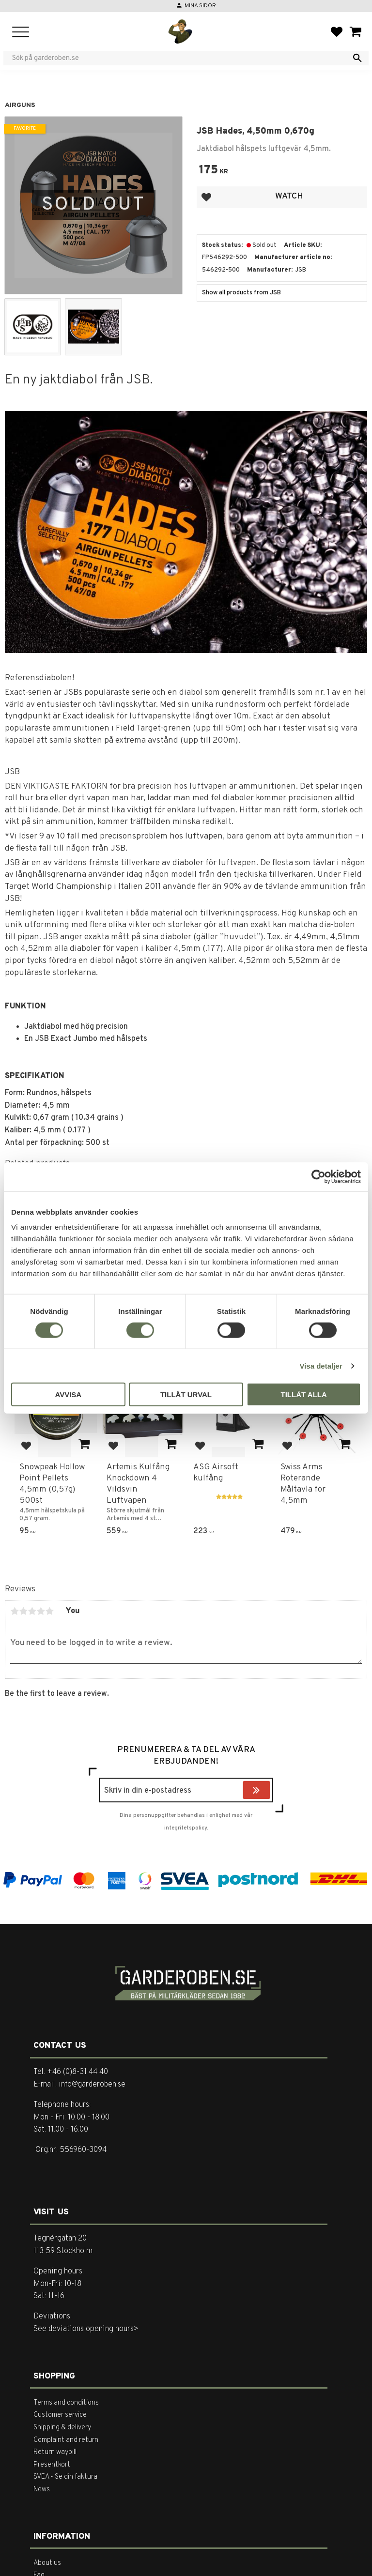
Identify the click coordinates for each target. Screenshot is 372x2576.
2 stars (23, 1611)
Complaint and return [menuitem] (65, 2440)
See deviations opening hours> (86, 2329)
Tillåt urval (186, 1394)
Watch (289, 196)
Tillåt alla (304, 1394)
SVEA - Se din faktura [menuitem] (65, 2477)
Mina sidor (200, 6)
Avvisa (68, 1394)
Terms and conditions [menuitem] (66, 2403)
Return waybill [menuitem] (55, 2452)
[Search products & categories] (179, 58)
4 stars (40, 1611)
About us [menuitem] (47, 2563)
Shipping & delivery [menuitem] (62, 2427)
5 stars (49, 1611)
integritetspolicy (185, 1828)
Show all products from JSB (241, 293)
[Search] (357, 58)
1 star (14, 1611)
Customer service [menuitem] (60, 2415)
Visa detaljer (320, 1365)
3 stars (32, 1611)
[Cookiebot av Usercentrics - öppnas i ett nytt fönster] (318, 1176)
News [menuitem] (41, 2489)
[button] (20, 32)
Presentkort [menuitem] (51, 2464)
